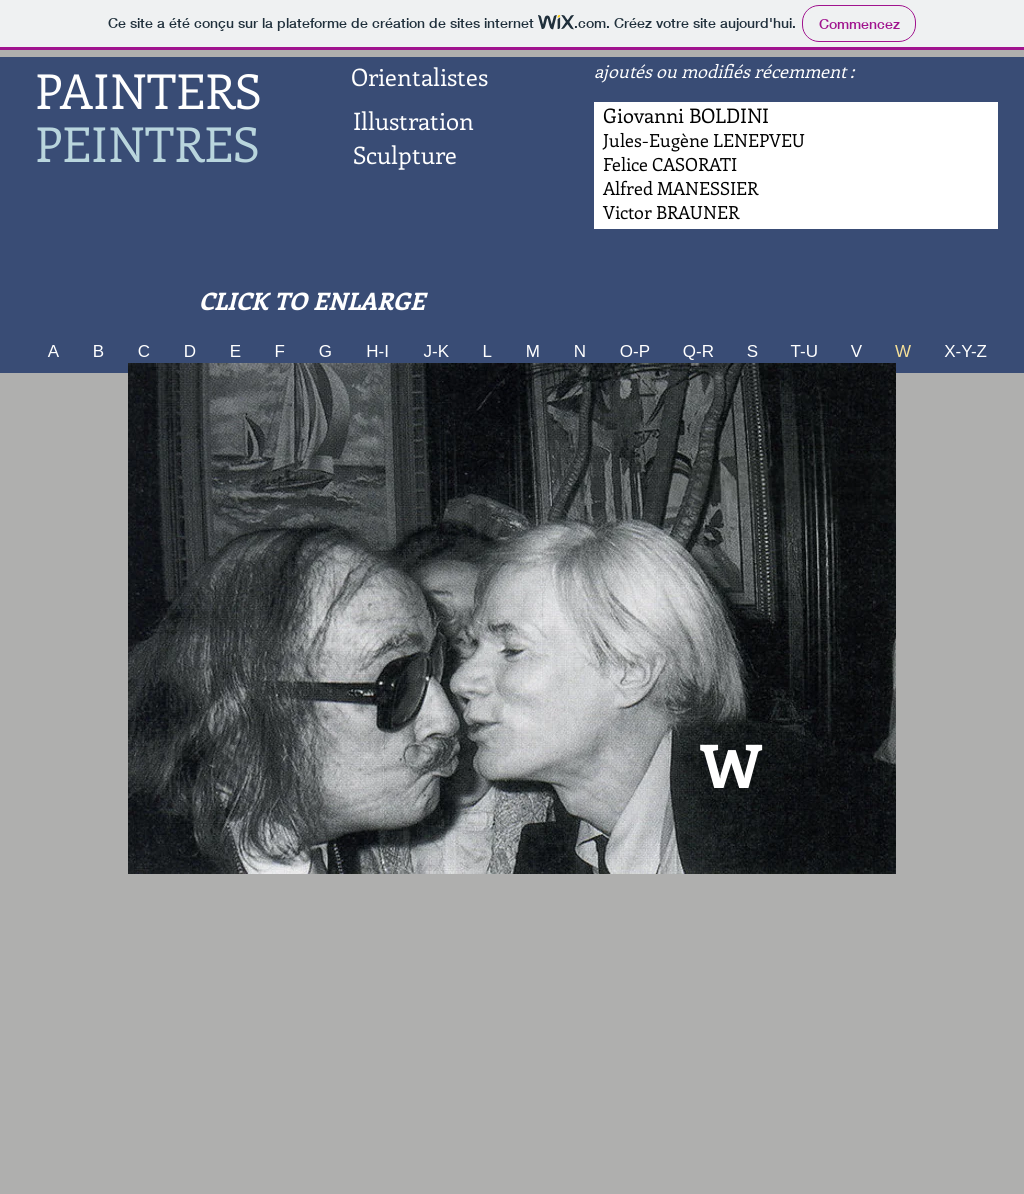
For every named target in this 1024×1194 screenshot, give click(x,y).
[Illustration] (413, 121)
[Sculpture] (404, 155)
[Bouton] (681, 189)
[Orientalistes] (419, 77)
